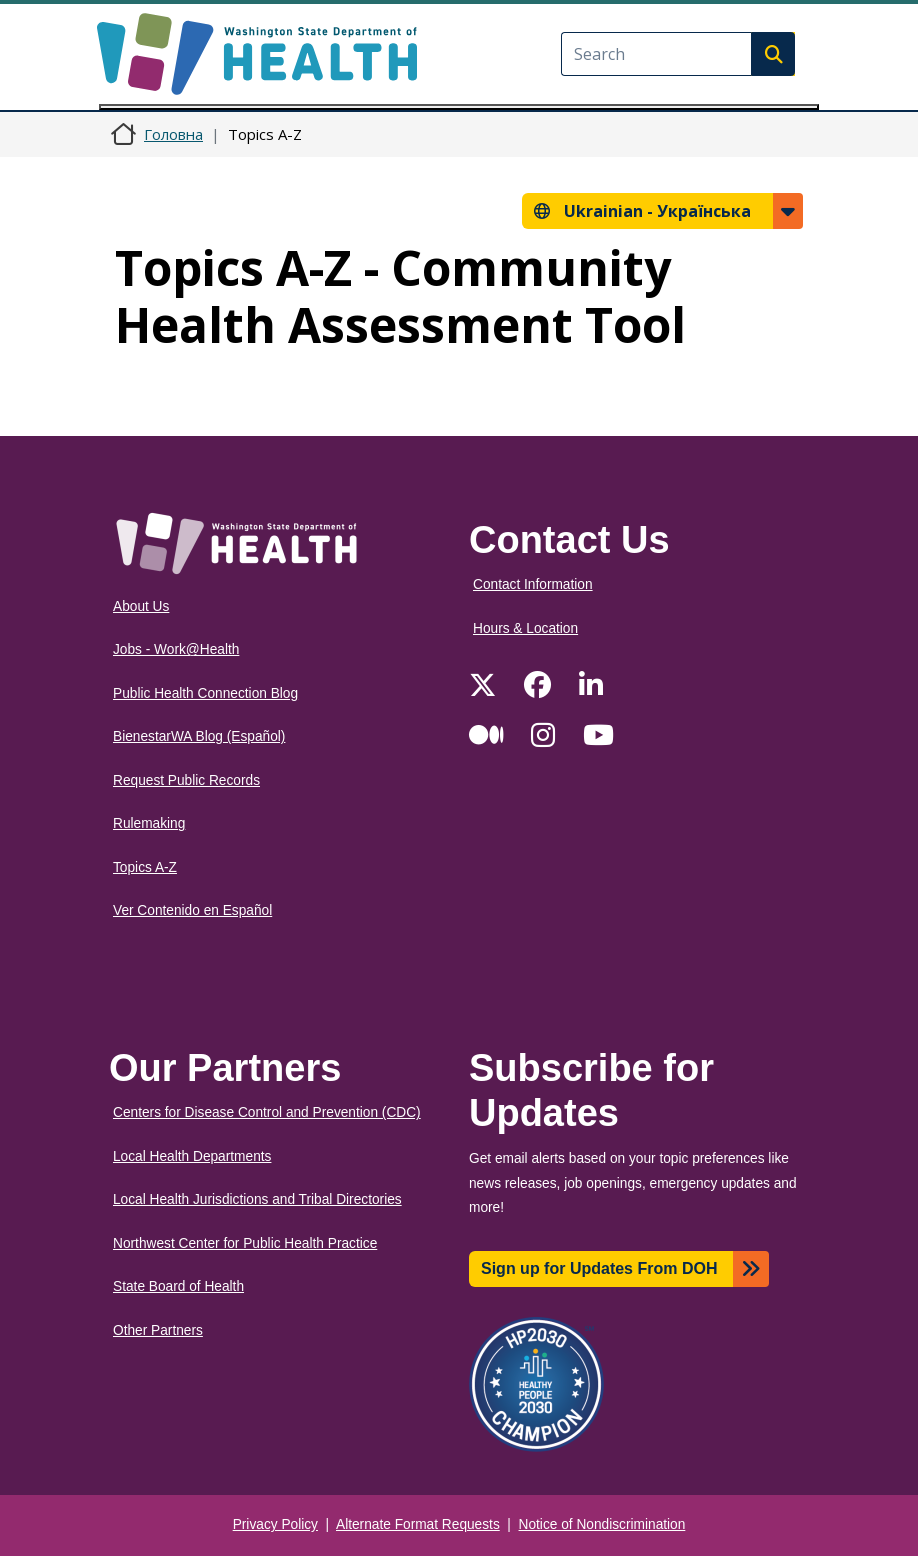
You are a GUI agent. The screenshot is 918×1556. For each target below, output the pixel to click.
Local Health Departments (192, 1156)
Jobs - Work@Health (176, 649)
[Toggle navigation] (459, 107)
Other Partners (158, 1330)
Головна (173, 134)
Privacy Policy (275, 1524)
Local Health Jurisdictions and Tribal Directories (257, 1199)
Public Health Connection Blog (205, 693)
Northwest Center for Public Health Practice (245, 1243)
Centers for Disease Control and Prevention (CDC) (267, 1112)
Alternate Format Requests (418, 1524)
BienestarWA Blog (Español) (199, 736)
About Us (141, 606)
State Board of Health (178, 1286)
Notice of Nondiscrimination (602, 1524)
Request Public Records (186, 780)
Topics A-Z (145, 867)
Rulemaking (149, 823)
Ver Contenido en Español (192, 910)
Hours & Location (525, 628)
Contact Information (533, 584)
